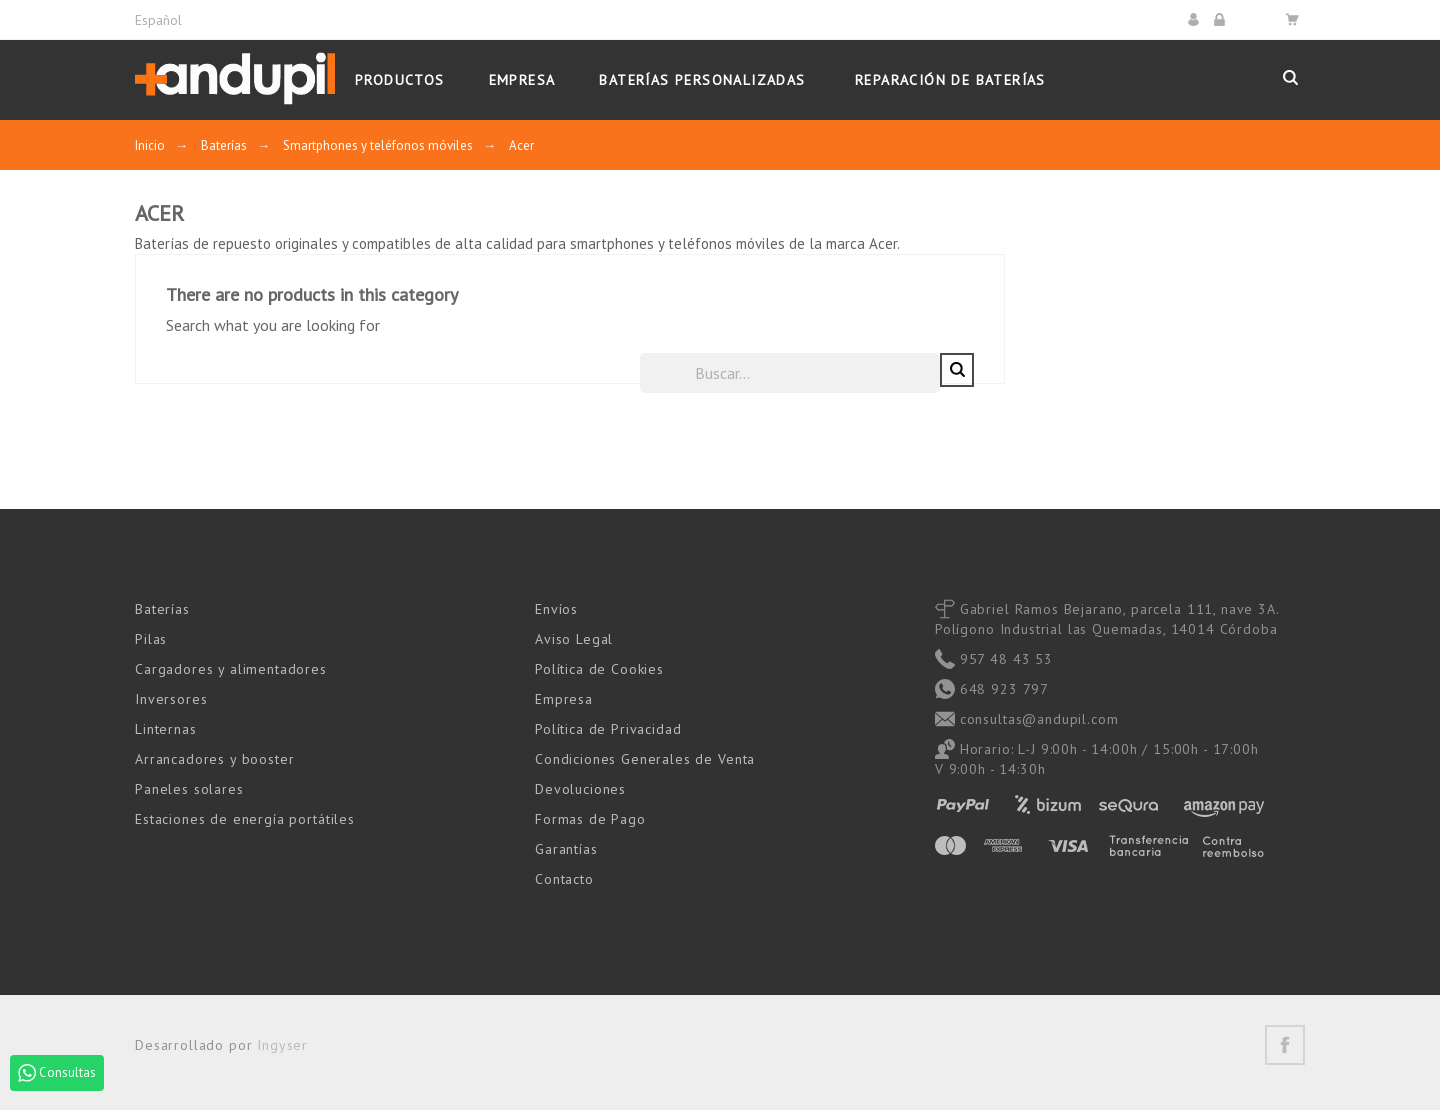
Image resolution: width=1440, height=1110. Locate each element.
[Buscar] (1090, 372)
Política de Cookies (599, 668)
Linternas (166, 728)
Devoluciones (580, 788)
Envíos (556, 608)
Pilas (151, 638)
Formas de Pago (590, 818)
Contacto (564, 878)
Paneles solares (189, 788)
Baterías (162, 608)
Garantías (566, 848)
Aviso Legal (574, 638)
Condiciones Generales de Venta (645, 758)
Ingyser (282, 1044)
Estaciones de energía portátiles (245, 818)
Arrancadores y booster (214, 758)
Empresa (564, 698)
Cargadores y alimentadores (231, 668)
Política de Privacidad (608, 728)
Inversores (171, 698)
